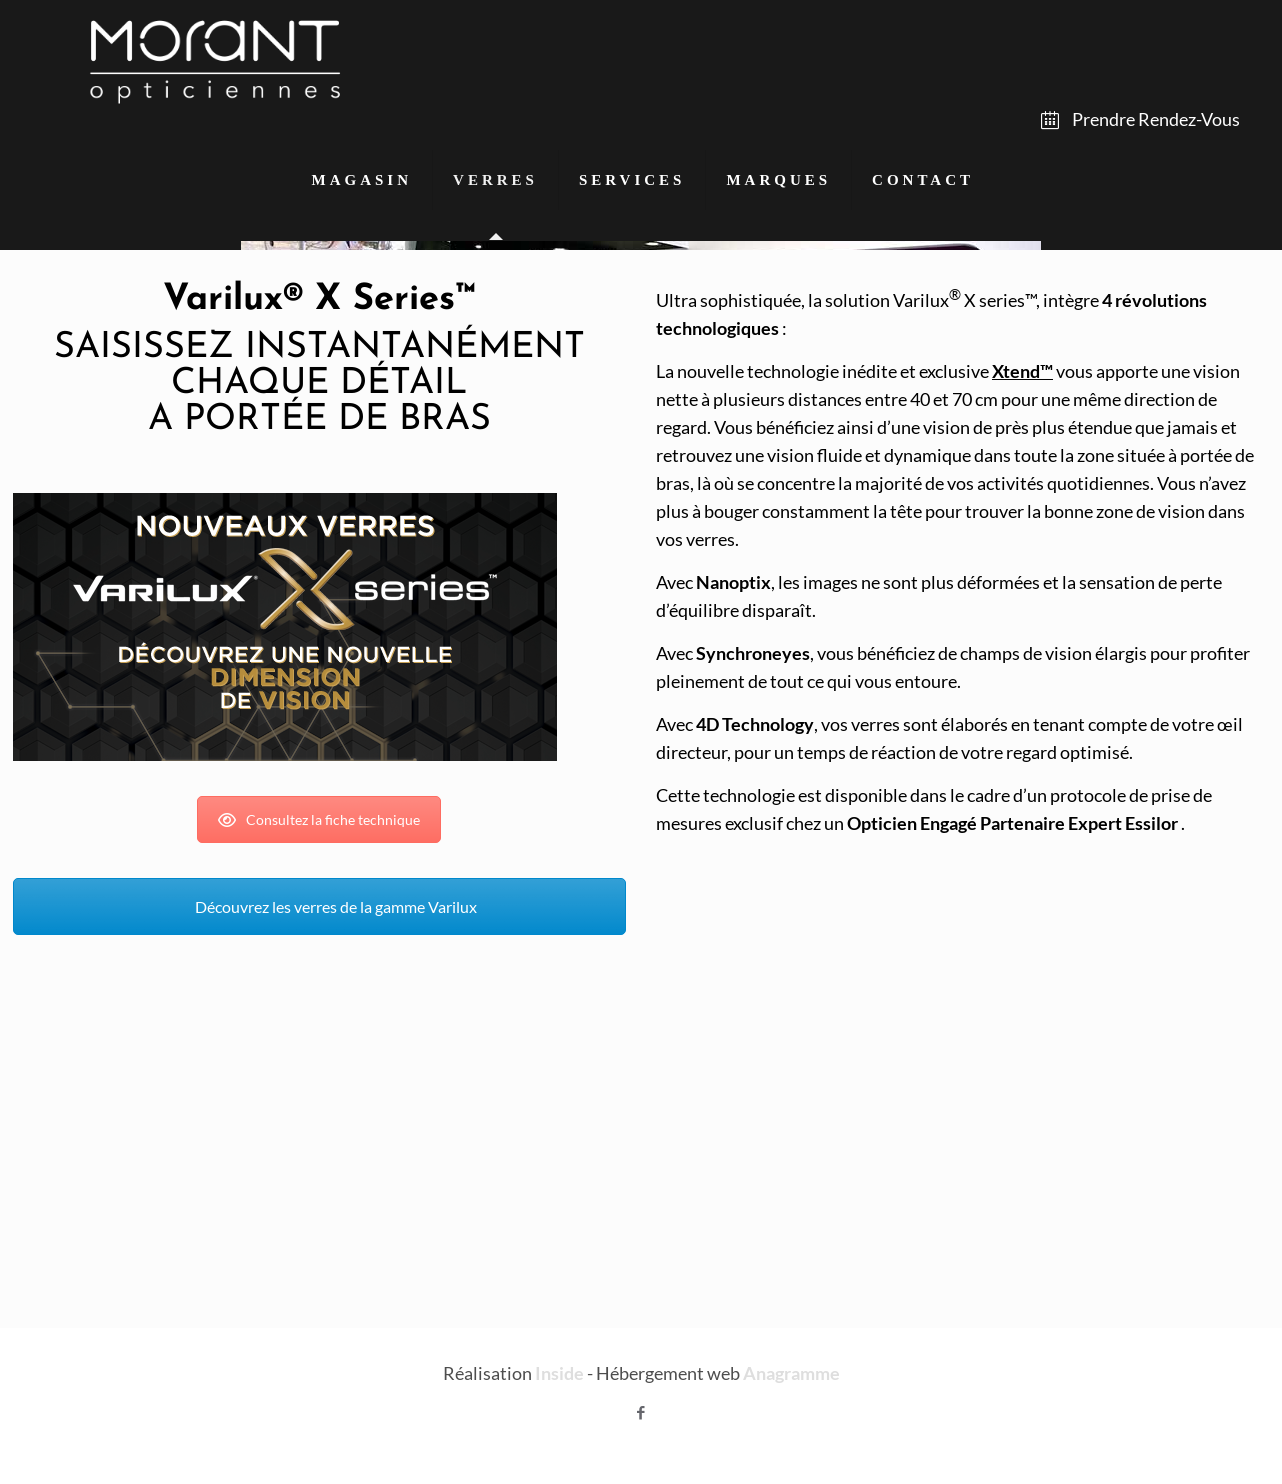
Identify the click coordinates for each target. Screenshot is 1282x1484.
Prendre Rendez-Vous (1140, 119)
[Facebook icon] (641, 1412)
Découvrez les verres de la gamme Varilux (319, 906)
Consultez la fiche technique (319, 819)
